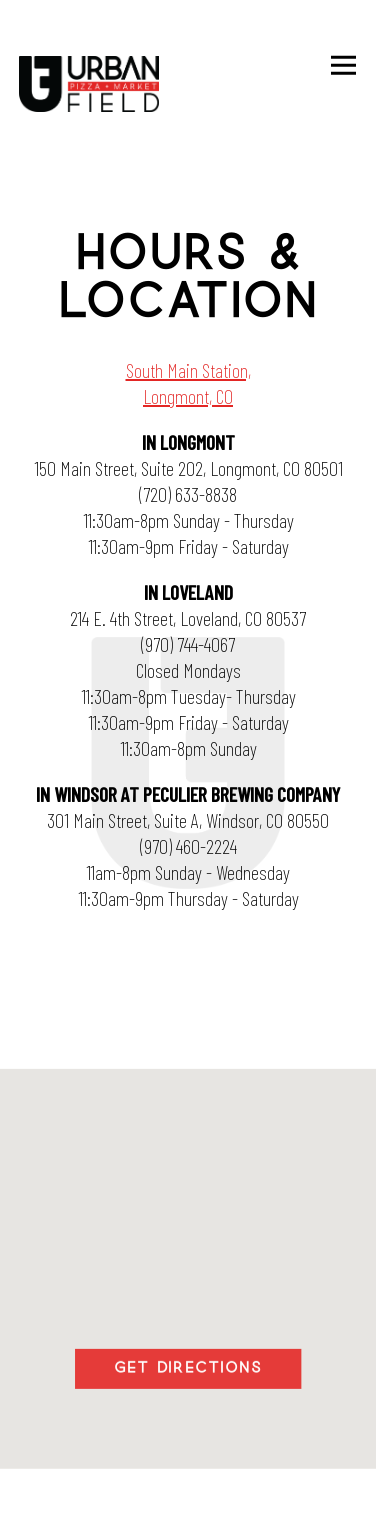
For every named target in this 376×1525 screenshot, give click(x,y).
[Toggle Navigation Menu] (344, 65)
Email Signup (188, 1496)
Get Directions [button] (188, 1369)
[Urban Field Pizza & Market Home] (89, 86)
